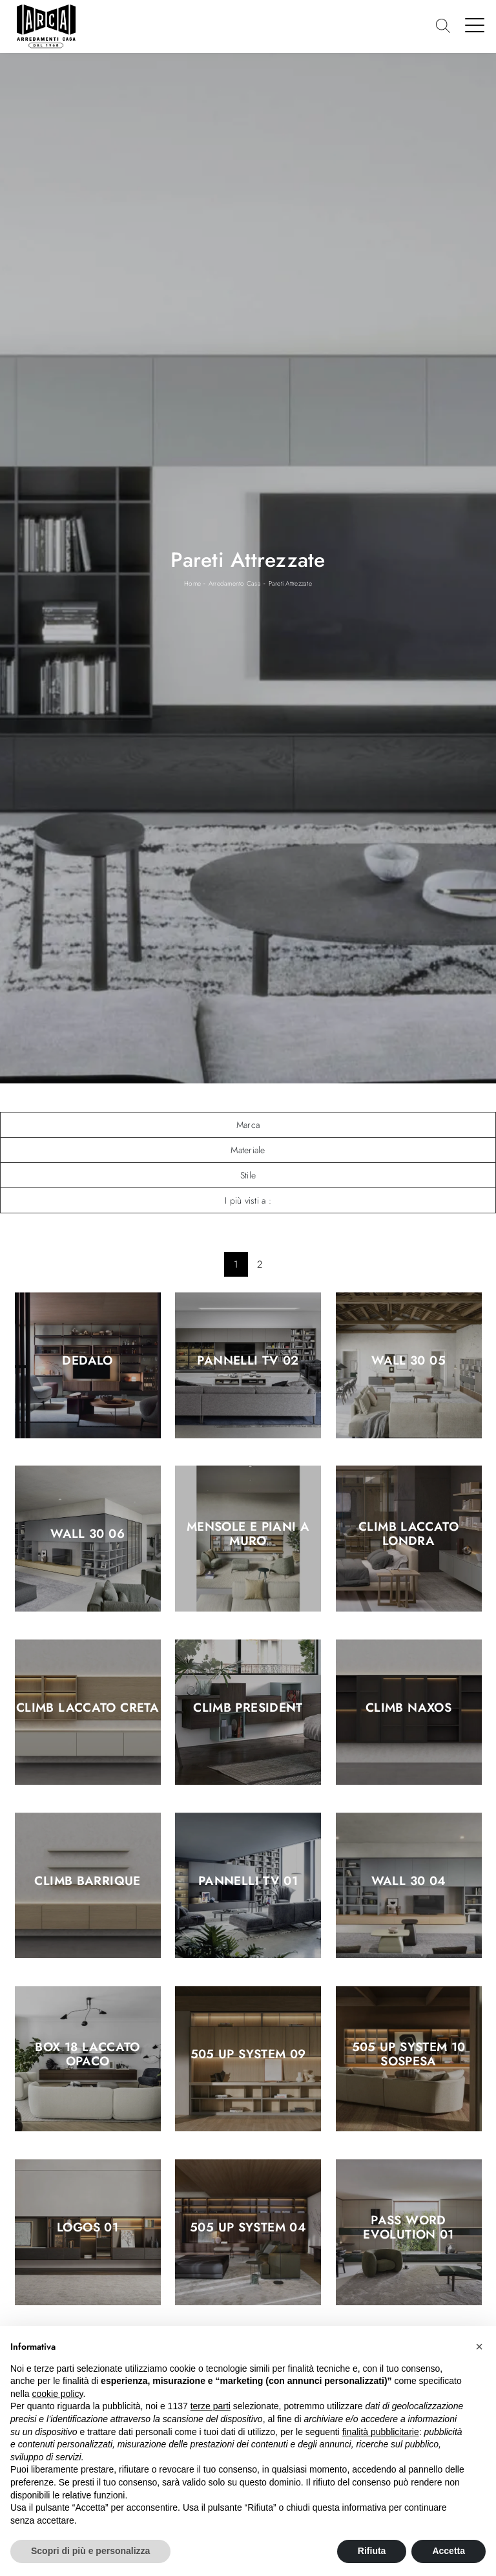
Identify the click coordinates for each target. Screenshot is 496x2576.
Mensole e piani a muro (248, 1534)
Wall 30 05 (408, 1361)
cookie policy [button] (57, 2394)
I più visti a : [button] (248, 1200)
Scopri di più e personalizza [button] (90, 2551)
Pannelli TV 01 (248, 1881)
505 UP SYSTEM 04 (248, 2227)
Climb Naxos (408, 1708)
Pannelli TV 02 (247, 1361)
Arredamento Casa (235, 583)
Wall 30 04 (408, 1881)
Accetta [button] (448, 2551)
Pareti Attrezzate (290, 583)
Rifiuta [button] (372, 2551)
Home (192, 583)
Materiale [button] (248, 1150)
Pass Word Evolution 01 (408, 2227)
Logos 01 (87, 2227)
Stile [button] (248, 1175)
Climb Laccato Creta (87, 1708)
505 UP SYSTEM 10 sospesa (409, 2054)
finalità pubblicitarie (380, 2432)
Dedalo (87, 1361)
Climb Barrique (87, 1881)
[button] (479, 2346)
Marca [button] (248, 1124)
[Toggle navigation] (475, 25)
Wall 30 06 (87, 1534)
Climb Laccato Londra (408, 1534)
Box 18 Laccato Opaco (87, 2054)
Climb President (248, 1708)
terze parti (211, 2406)
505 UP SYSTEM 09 (248, 2054)
